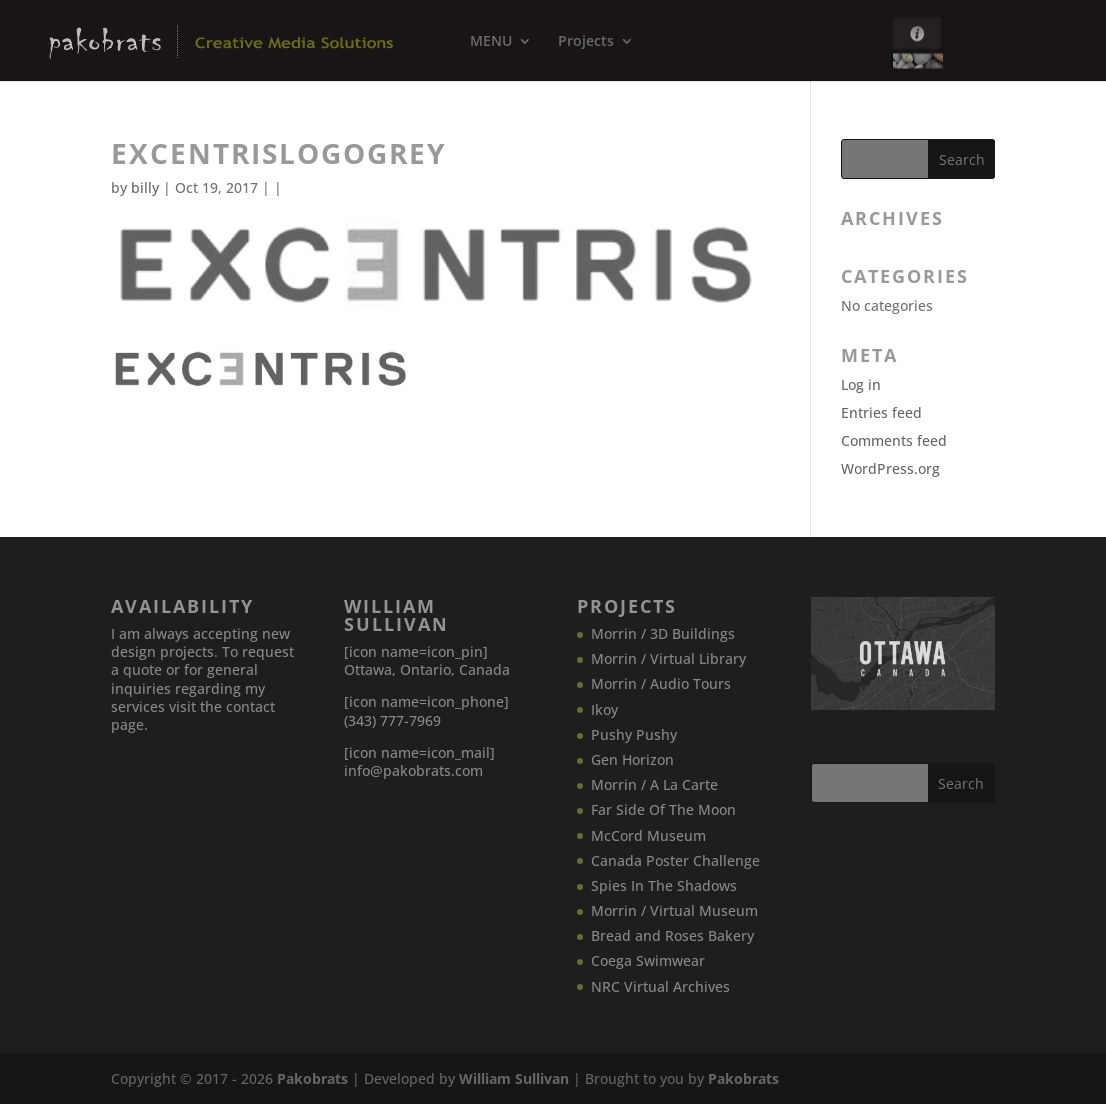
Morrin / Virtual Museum (674, 910)
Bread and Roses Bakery (672, 935)
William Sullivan (514, 1078)
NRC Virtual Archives (660, 986)
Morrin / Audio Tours (661, 683)
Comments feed (894, 440)
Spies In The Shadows (664, 885)
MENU (491, 42)
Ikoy (604, 709)
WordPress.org (890, 468)
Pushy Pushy (634, 734)
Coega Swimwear (648, 960)
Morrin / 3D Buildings (663, 633)
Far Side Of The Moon (663, 809)
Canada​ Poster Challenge (675, 860)
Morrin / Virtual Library (668, 658)
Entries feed (881, 412)
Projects (586, 42)
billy (145, 187)
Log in (861, 384)
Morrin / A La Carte (654, 784)
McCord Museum (648, 835)
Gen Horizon (632, 759)
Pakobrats (312, 1078)
